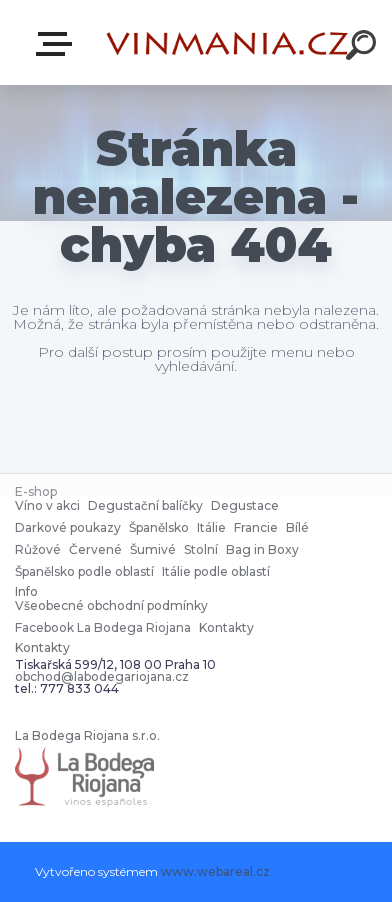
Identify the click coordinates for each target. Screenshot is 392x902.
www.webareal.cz (215, 871)
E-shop (58, 44)
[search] (364, 48)
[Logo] (228, 42)
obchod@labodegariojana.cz (102, 677)
